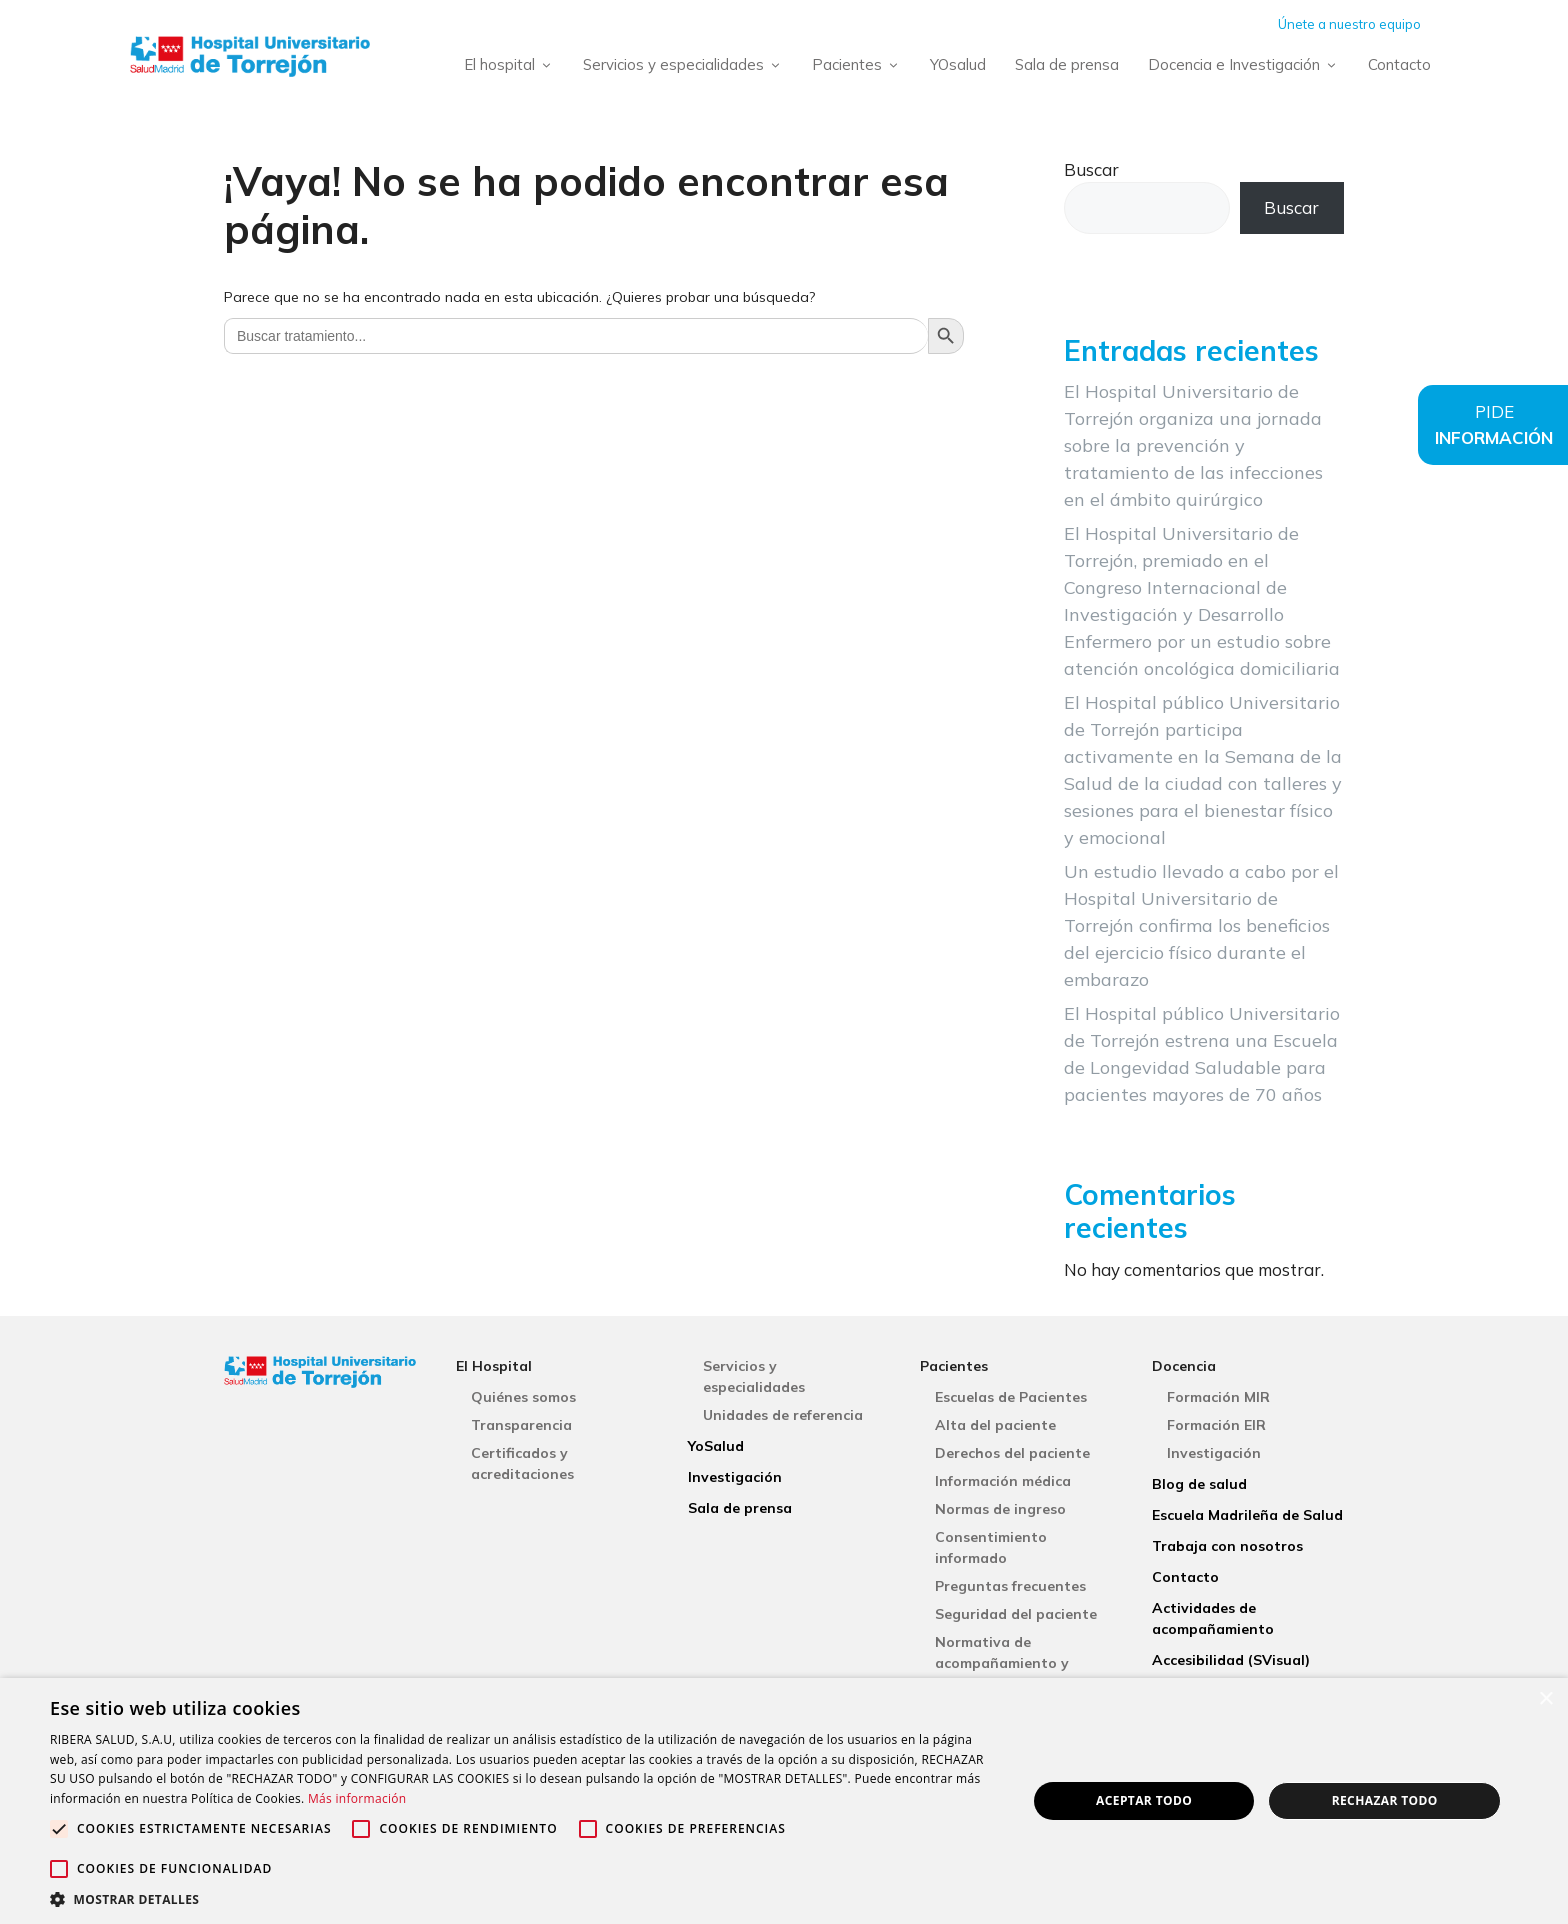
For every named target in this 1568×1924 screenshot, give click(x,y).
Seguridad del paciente (1016, 1614)
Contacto (1399, 64)
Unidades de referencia (783, 1415)
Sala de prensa (1067, 64)
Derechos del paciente (1012, 1453)
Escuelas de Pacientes (1011, 1397)
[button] (524, 1899)
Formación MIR (1218, 1397)
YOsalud (958, 64)
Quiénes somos (523, 1397)
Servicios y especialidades (686, 65)
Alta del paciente (995, 1425)
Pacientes (860, 65)
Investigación (735, 1477)
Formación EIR (1216, 1425)
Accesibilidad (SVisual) (1231, 1660)
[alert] (784, 1801)
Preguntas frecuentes (1010, 1586)
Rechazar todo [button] (1385, 1800)
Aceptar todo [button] (1144, 1800)
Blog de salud (1199, 1484)
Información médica (1003, 1481)
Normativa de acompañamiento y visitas (1002, 1663)
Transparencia (521, 1425)
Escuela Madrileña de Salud (1247, 1515)
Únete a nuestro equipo (1349, 24)
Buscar (1091, 169)
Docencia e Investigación (1247, 65)
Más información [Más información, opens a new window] (357, 1798)
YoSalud (716, 1446)
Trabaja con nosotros (1227, 1546)
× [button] (1545, 1699)
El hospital (512, 65)
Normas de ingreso (1000, 1509)
